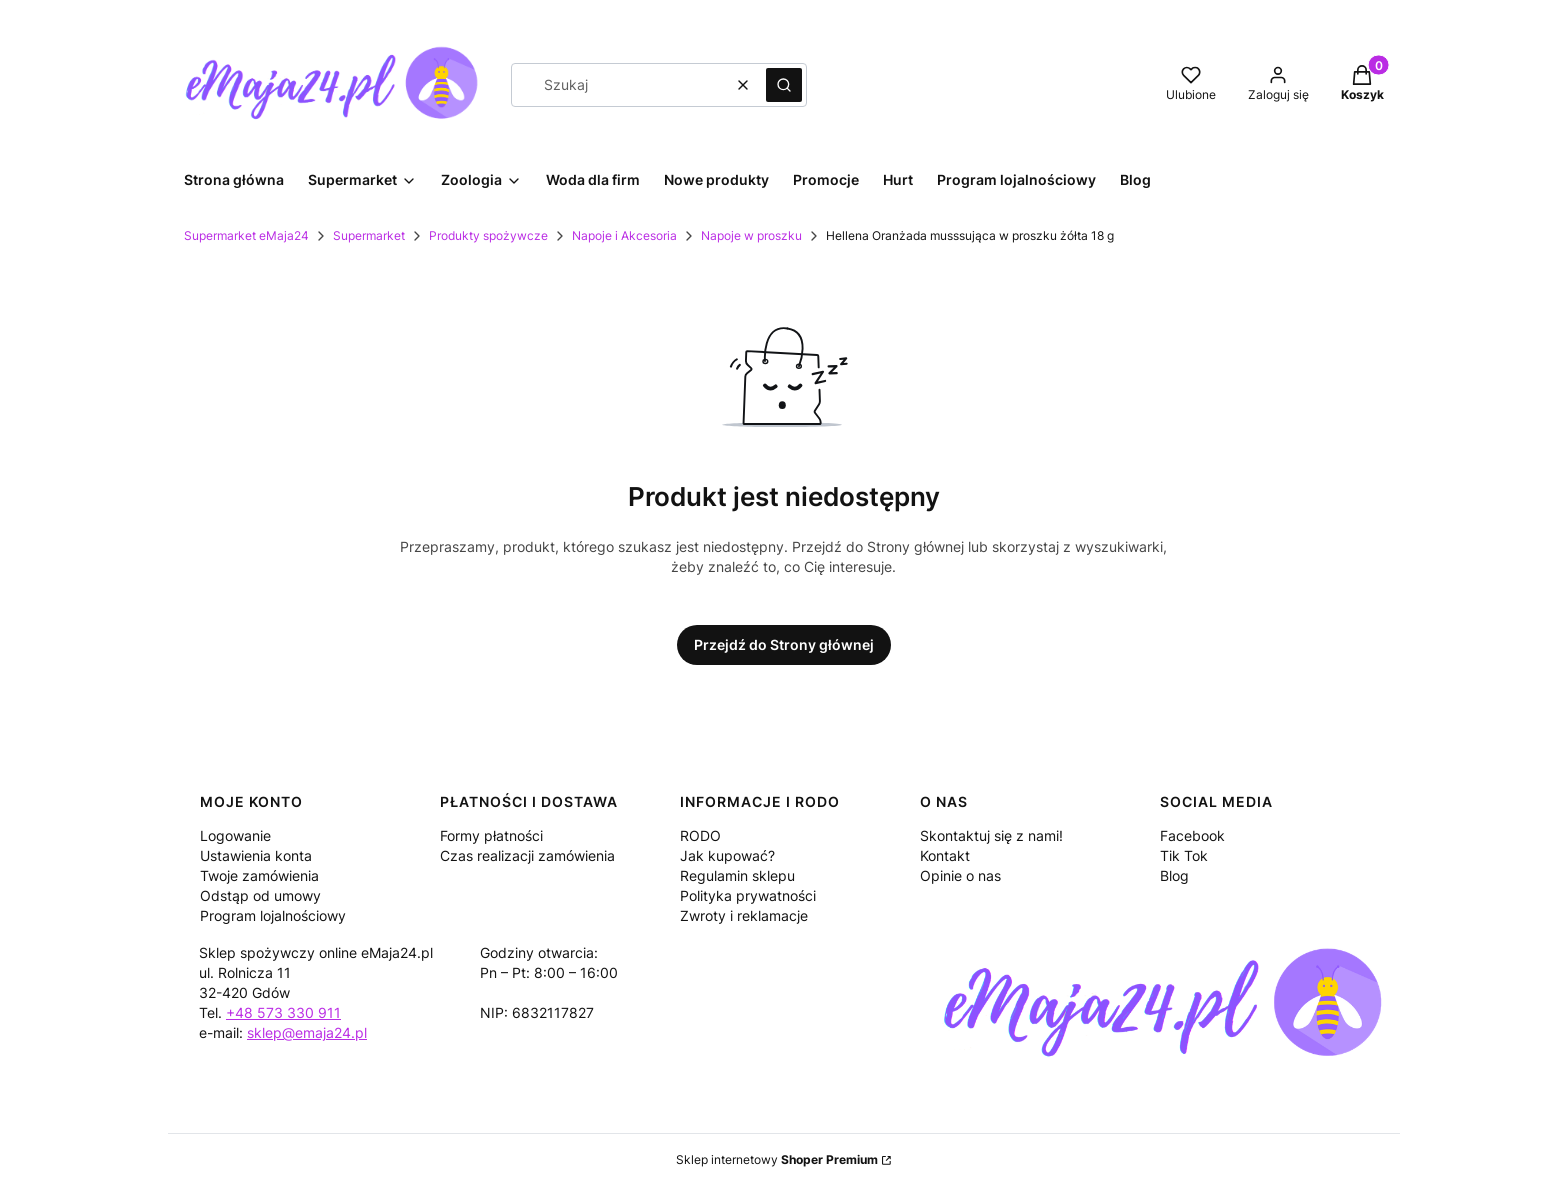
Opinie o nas (960, 875)
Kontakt (945, 855)
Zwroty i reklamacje (744, 915)
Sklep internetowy (777, 1159)
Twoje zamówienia (259, 875)
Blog (1174, 875)
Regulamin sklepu (737, 875)
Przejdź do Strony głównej (784, 644)
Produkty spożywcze (488, 235)
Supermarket (369, 235)
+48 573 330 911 (283, 1012)
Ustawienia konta (256, 855)
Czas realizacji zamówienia (527, 855)
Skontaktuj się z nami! (991, 835)
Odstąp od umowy (260, 895)
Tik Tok (1184, 855)
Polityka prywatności (748, 895)
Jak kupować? (727, 855)
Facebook (1192, 835)
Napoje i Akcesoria (624, 235)
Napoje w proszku (751, 235)
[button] (784, 85)
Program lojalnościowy (273, 915)
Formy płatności (491, 835)
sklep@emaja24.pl (307, 1032)
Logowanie (235, 835)
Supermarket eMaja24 (246, 235)
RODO (700, 835)
